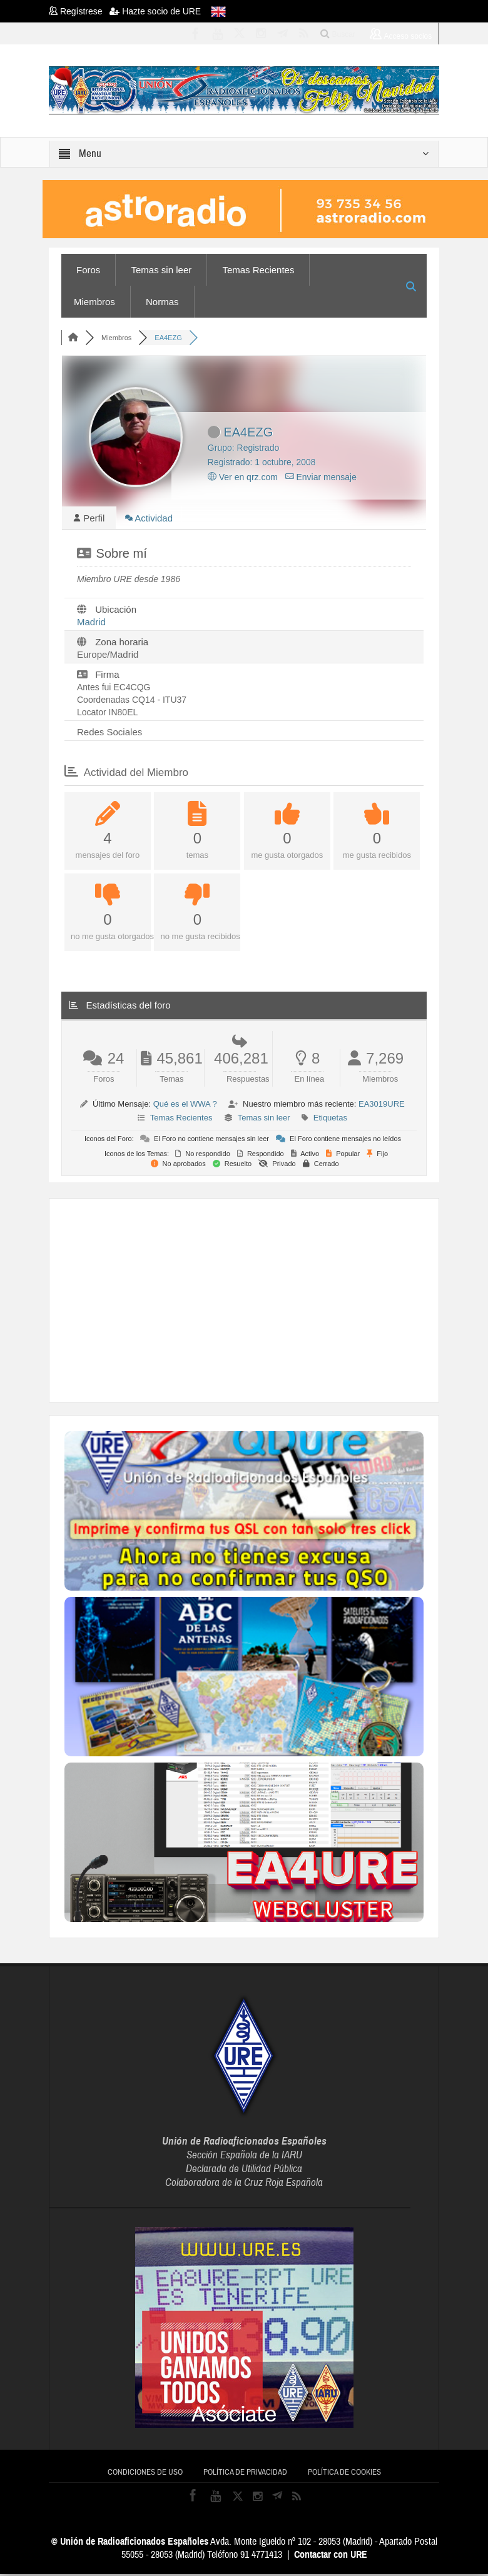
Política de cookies (344, 2474)
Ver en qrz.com (243, 477)
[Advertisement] (276, 1300)
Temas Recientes (258, 269)
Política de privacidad (245, 2474)
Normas (162, 301)
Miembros (94, 301)
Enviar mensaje (321, 477)
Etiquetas (330, 1119)
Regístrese (79, 11)
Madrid (91, 623)
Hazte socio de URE (155, 11)
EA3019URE (381, 1105)
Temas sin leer (161, 269)
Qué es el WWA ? (185, 1105)
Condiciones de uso (145, 2474)
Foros (88, 269)
